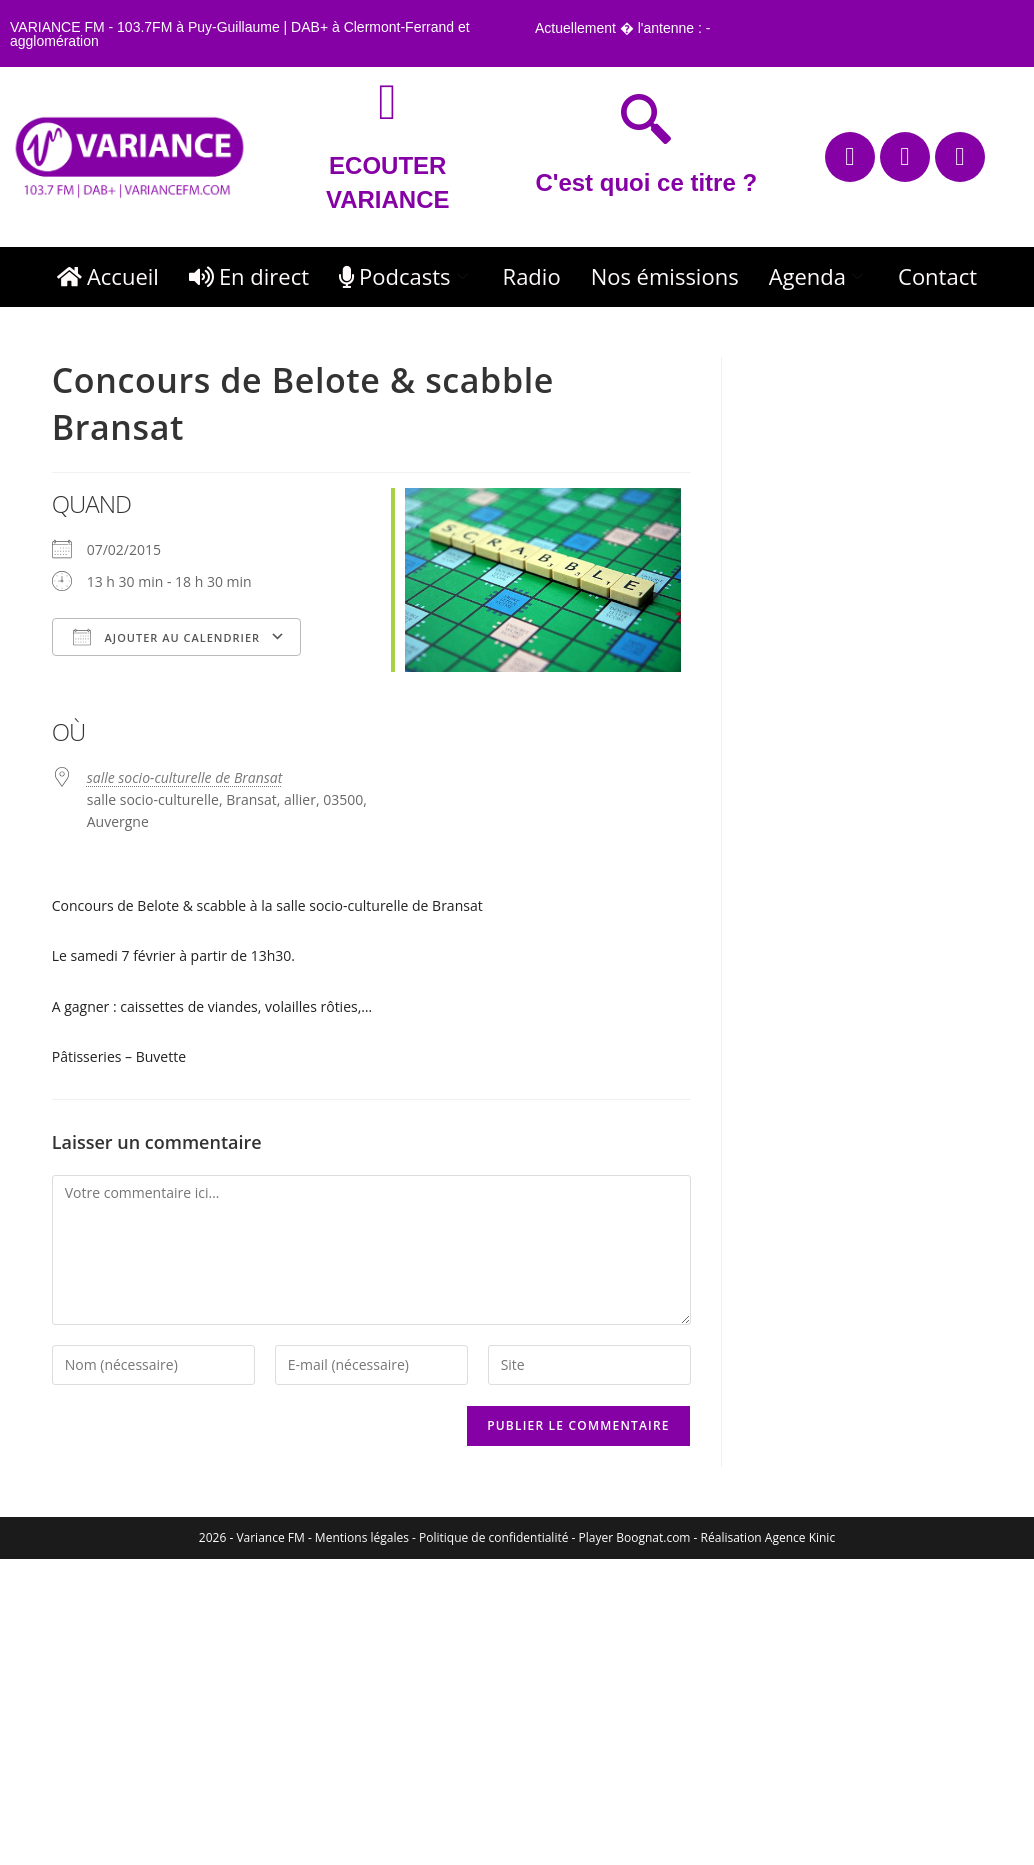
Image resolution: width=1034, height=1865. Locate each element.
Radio (532, 276)
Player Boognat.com (635, 1537)
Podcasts (406, 276)
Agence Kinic (800, 1537)
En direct (249, 276)
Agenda (818, 276)
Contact (937, 276)
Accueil (108, 276)
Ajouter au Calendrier (166, 637)
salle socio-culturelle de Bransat (185, 777)
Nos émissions (665, 276)
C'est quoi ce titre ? (646, 182)
